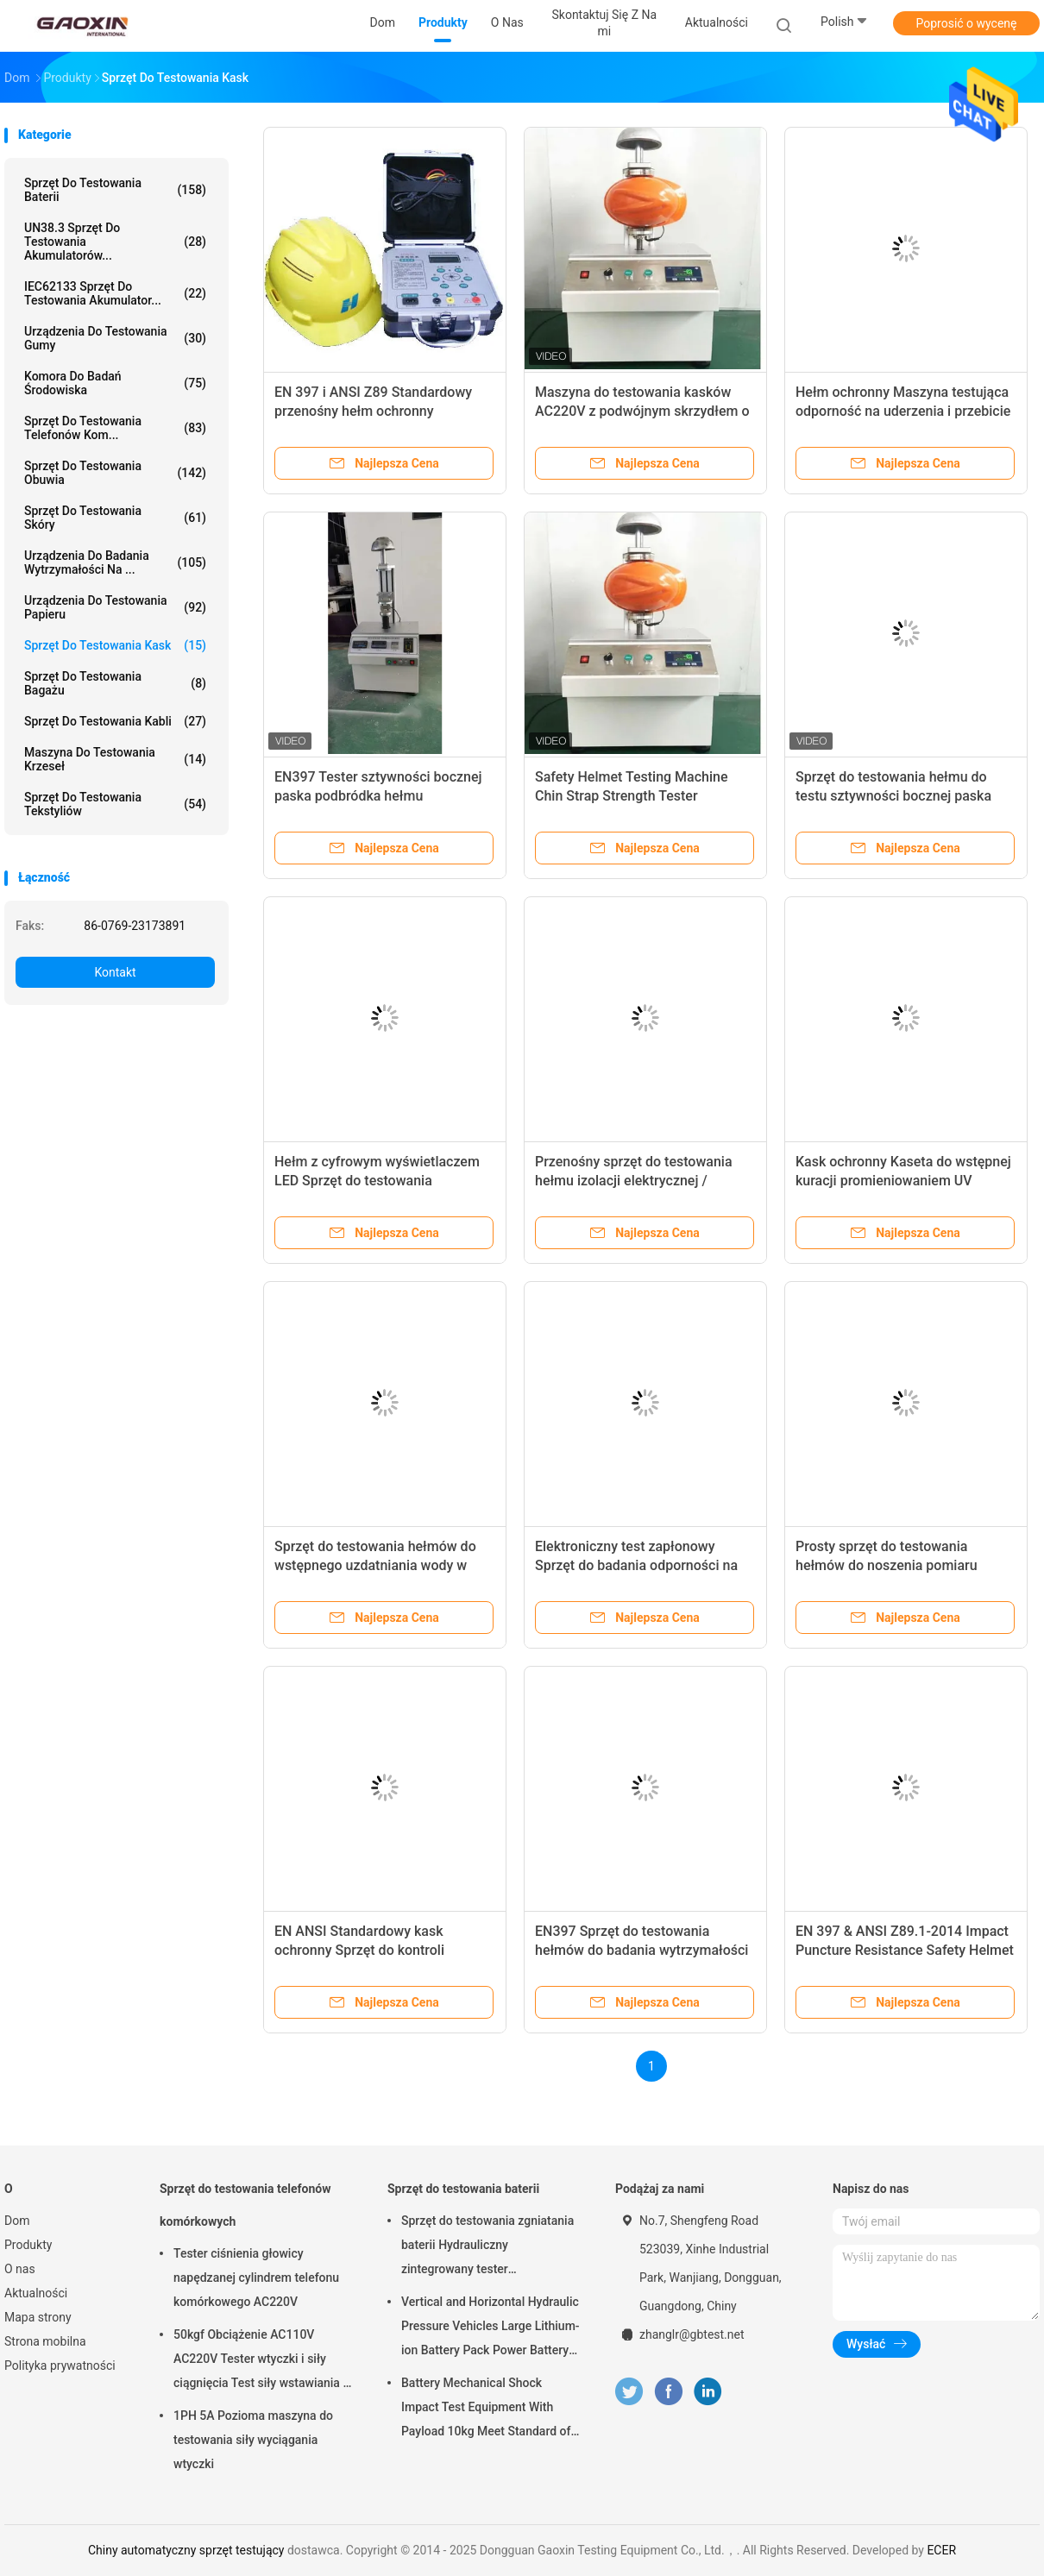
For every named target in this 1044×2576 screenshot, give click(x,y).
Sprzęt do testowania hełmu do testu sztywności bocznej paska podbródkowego (893, 796)
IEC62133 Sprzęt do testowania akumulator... (115, 293)
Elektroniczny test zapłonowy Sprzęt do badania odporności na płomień (636, 1565)
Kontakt (114, 972)
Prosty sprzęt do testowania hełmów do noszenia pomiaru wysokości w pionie (887, 1565)
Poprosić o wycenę (965, 23)
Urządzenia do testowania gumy (115, 338)
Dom (16, 2220)
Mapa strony (38, 2317)
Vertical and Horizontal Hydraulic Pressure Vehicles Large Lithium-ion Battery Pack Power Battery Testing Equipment (490, 2328)
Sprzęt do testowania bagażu (115, 683)
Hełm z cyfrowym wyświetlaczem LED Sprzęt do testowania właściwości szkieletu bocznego (377, 1180)
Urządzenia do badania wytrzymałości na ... (115, 562)
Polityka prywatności (60, 2365)
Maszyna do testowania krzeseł (115, 759)
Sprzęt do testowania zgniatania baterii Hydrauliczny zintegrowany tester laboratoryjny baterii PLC (487, 2247)
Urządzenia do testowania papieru (115, 607)
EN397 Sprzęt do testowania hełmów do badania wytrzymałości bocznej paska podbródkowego (641, 1950)
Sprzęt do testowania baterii (115, 190)
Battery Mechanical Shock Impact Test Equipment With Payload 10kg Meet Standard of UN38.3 (485, 2409)
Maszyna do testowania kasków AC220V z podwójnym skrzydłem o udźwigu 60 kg (642, 411)
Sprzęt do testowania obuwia (115, 473)
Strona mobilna (45, 2341)
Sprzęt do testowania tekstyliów (115, 804)
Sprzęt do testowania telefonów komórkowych (245, 2205)
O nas (19, 2269)
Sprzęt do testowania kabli (115, 721)
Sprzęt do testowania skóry (115, 517)
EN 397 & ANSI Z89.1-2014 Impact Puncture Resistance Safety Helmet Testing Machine (905, 1950)
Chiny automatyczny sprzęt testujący (186, 2550)
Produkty (28, 2245)
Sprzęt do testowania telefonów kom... (115, 428)
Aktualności (35, 2293)
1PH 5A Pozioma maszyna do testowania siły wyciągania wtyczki (253, 2440)
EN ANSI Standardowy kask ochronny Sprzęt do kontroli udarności (359, 1950)
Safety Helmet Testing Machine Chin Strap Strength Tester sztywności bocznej (631, 796)
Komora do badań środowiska (115, 383)
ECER (941, 2550)
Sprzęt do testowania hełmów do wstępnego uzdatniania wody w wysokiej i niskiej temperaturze (375, 1565)
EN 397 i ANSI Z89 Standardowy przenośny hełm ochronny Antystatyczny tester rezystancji (373, 411)
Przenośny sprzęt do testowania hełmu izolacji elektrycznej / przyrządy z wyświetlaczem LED (634, 1180)
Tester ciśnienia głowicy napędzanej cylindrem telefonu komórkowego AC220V (256, 2277)
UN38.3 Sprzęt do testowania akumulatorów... (115, 241)
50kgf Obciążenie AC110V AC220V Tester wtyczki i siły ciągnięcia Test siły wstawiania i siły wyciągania (259, 2361)
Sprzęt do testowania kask (115, 645)
